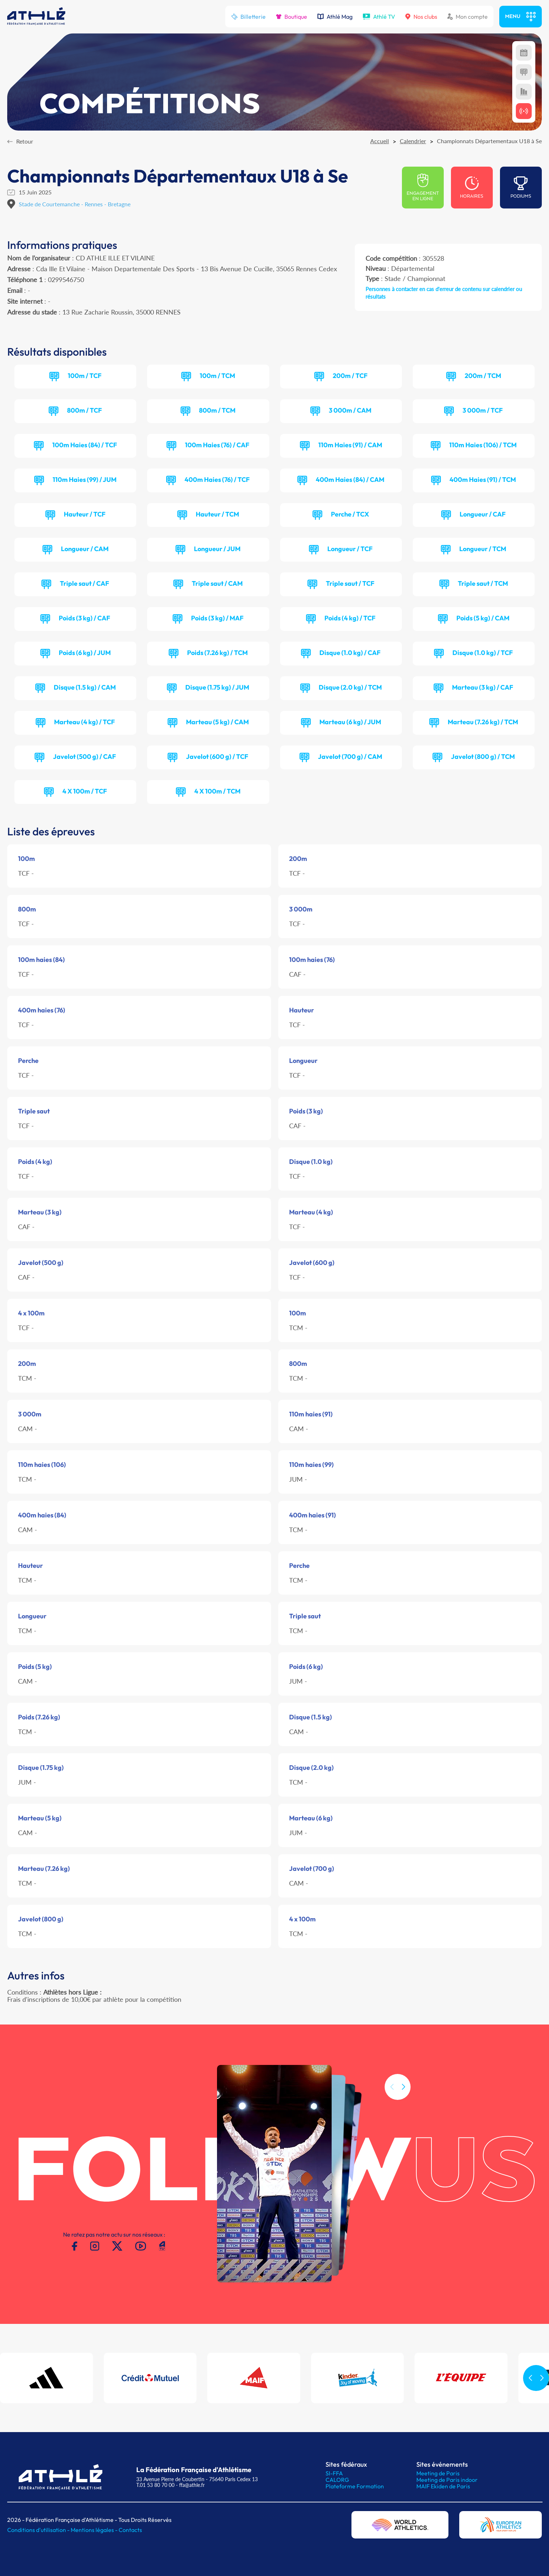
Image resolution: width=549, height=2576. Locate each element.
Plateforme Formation (355, 2486)
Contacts (130, 2529)
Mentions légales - (95, 2529)
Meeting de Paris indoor (447, 2479)
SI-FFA (334, 2473)
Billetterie (248, 16)
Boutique (291, 16)
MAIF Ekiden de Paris (443, 2486)
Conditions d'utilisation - (39, 2529)
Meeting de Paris (438, 2473)
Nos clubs (421, 16)
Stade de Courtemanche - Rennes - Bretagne (74, 204)
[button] (403, 2118)
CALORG (337, 2479)
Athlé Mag (335, 16)
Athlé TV (379, 16)
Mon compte (467, 16)
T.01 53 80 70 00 (155, 2485)
